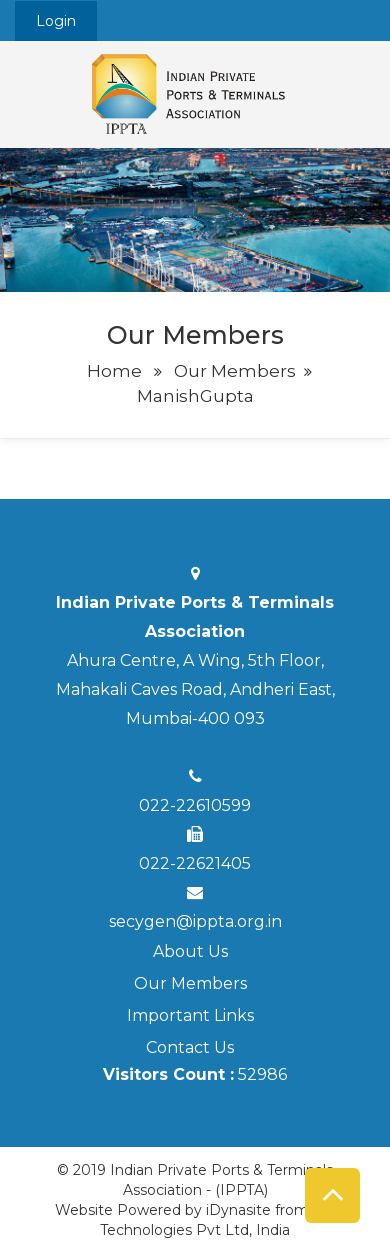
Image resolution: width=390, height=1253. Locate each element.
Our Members (235, 371)
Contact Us (190, 1047)
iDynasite (238, 1210)
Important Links (190, 1015)
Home (114, 371)
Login (56, 21)
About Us (190, 951)
